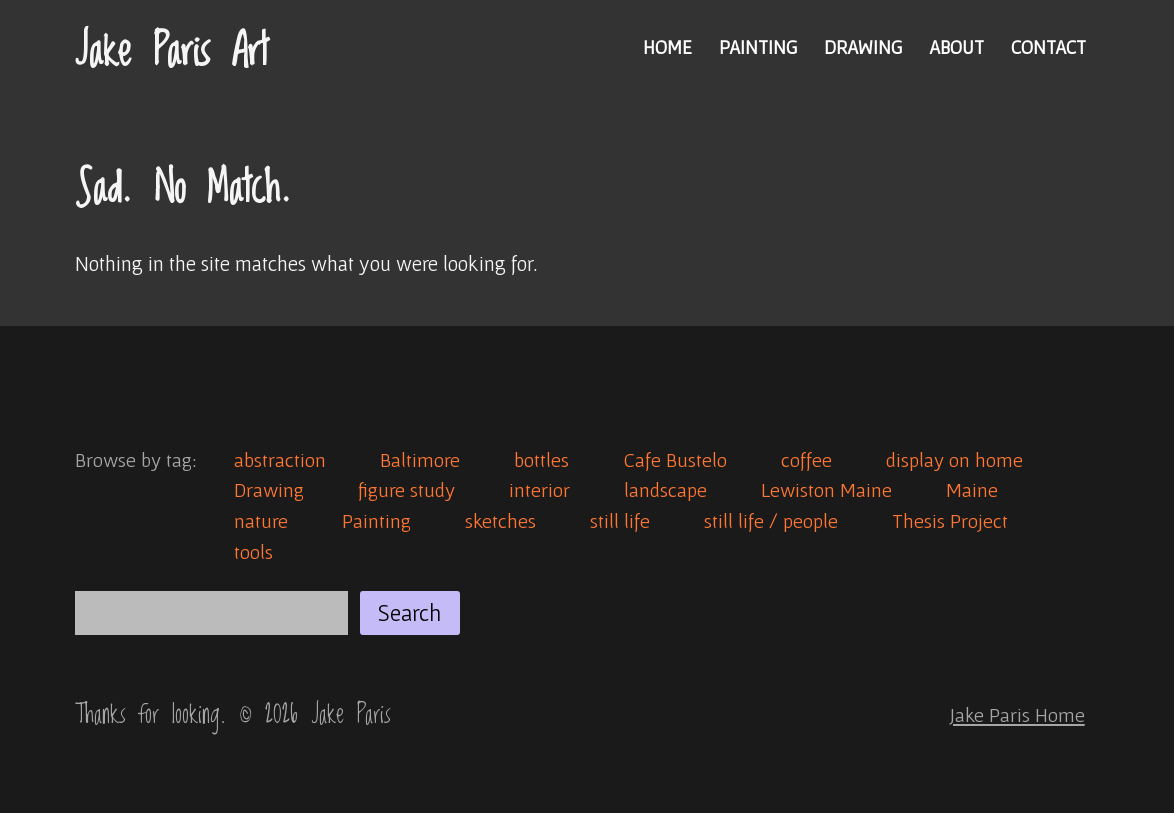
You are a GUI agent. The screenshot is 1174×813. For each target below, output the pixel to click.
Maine (972, 489)
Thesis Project (950, 520)
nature (261, 520)
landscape (665, 489)
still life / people (771, 520)
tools (253, 551)
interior (539, 489)
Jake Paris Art (171, 52)
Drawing (863, 47)
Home (667, 47)
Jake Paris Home (1017, 714)
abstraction (280, 459)
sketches (500, 520)
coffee (806, 459)
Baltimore (420, 459)
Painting (758, 47)
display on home (954, 459)
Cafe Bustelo (675, 459)
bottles (541, 459)
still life (620, 520)
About (956, 47)
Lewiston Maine (826, 489)
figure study (406, 489)
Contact (1048, 47)
